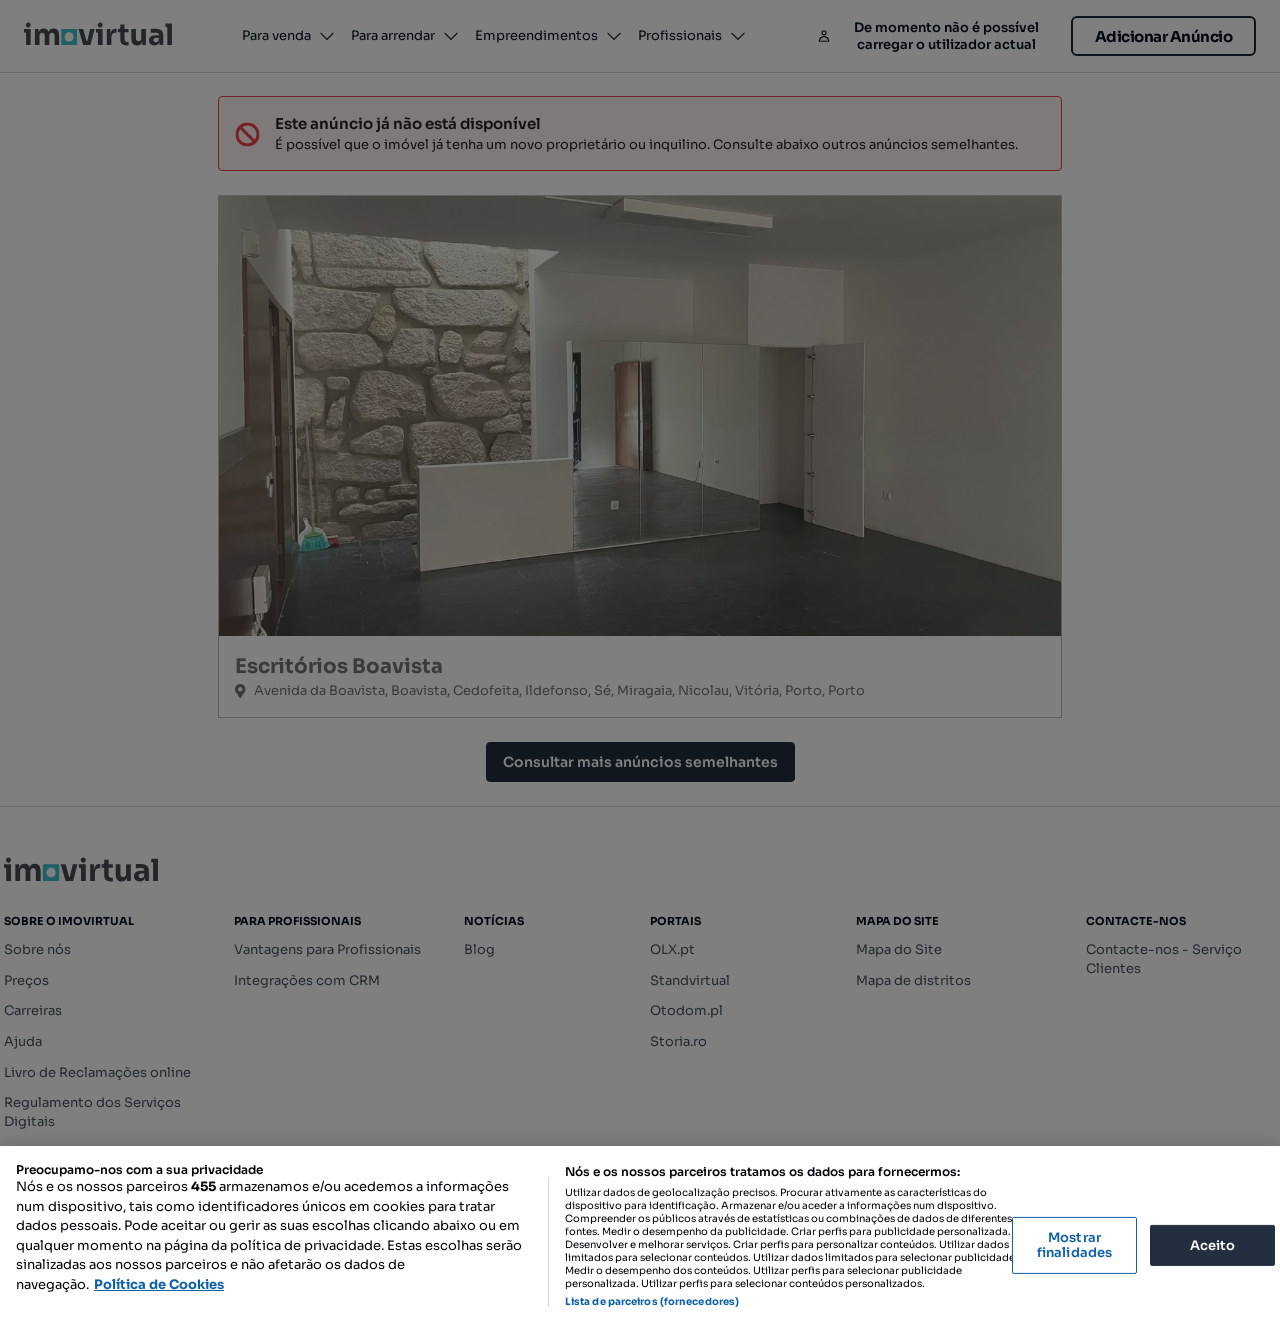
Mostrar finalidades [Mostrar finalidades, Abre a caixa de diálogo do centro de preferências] (1074, 1245)
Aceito (1213, 1244)
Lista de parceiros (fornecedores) (652, 1301)
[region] (640, 1239)
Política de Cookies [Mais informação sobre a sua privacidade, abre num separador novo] (159, 1284)
